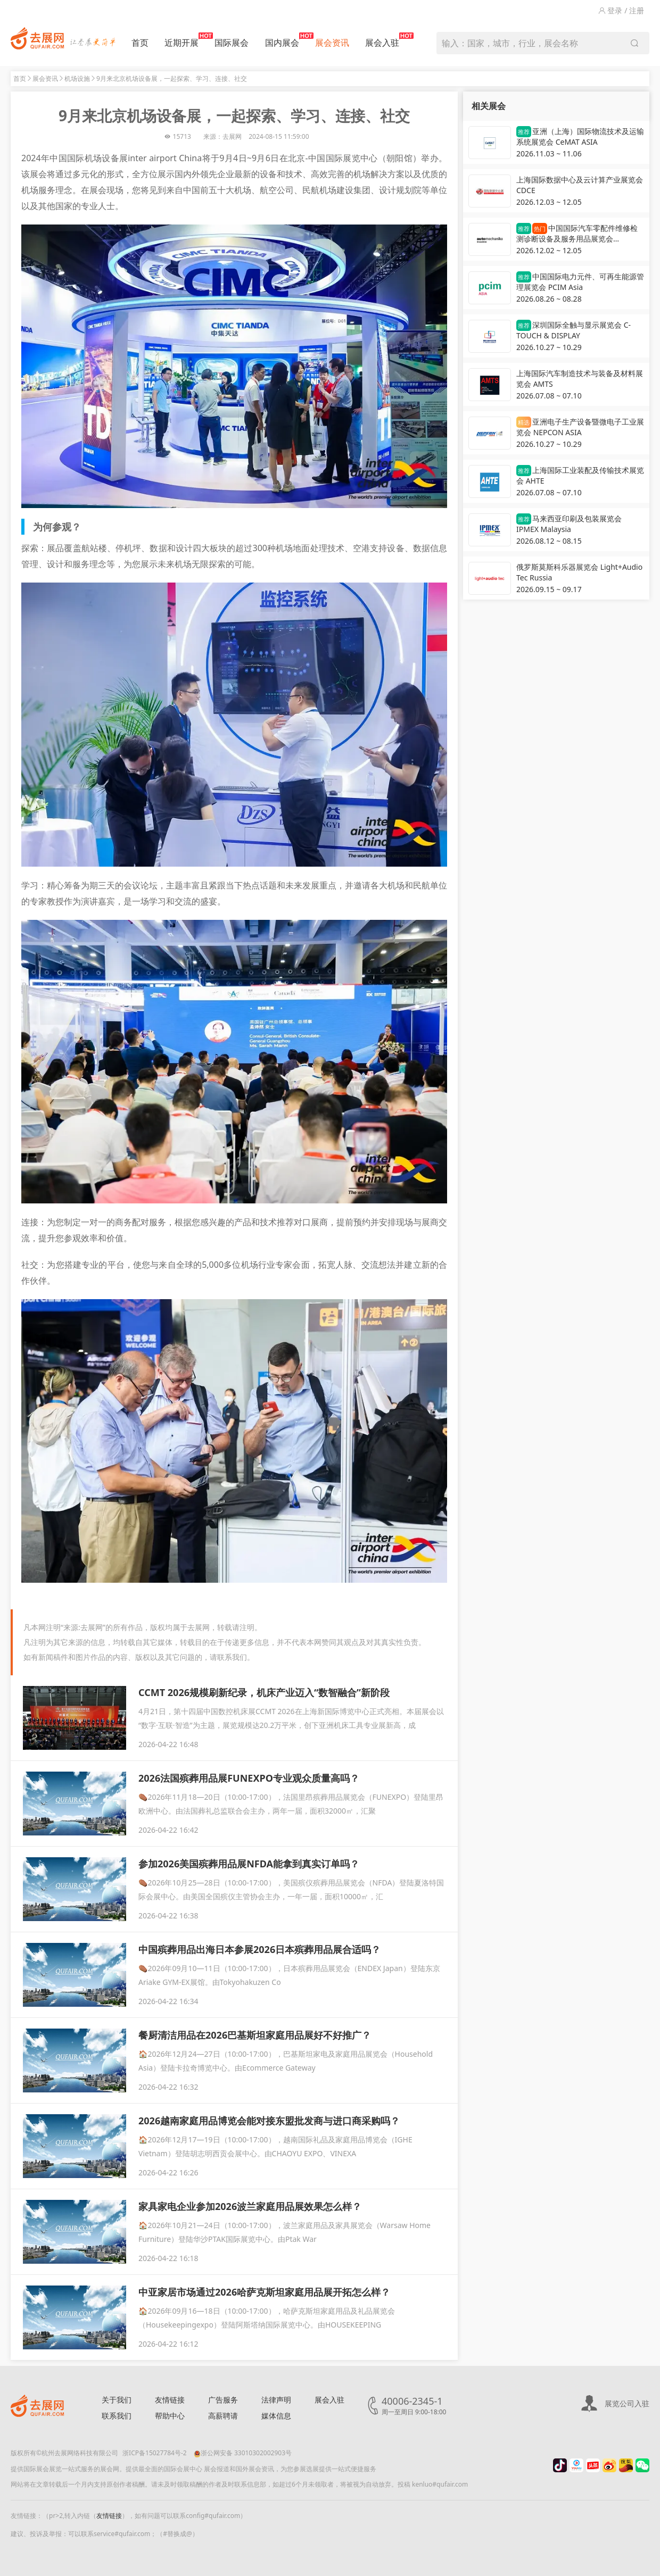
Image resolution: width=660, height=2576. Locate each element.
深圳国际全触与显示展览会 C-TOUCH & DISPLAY (573, 330)
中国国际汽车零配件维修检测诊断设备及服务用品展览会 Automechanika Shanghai (577, 234)
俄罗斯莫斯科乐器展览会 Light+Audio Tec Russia (579, 572)
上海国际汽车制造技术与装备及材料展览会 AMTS (579, 378)
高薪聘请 (223, 2416)
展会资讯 (332, 42)
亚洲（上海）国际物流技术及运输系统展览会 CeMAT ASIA (580, 136)
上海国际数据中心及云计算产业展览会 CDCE (579, 184)
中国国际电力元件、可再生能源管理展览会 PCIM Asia (580, 281)
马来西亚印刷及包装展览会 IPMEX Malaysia (569, 523)
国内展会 (282, 40)
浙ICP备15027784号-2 (154, 2452)
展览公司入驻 (627, 2403)
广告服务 (223, 2400)
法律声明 (276, 2400)
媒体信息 (276, 2416)
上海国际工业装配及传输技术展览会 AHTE (580, 475)
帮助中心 (170, 2416)
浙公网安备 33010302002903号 (243, 2452)
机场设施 (77, 78)
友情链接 (170, 2400)
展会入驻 (382, 40)
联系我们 (116, 2416)
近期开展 (181, 40)
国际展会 (231, 42)
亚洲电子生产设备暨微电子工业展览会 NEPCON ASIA (580, 427)
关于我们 (116, 2400)
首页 (139, 42)
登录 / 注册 (621, 10)
